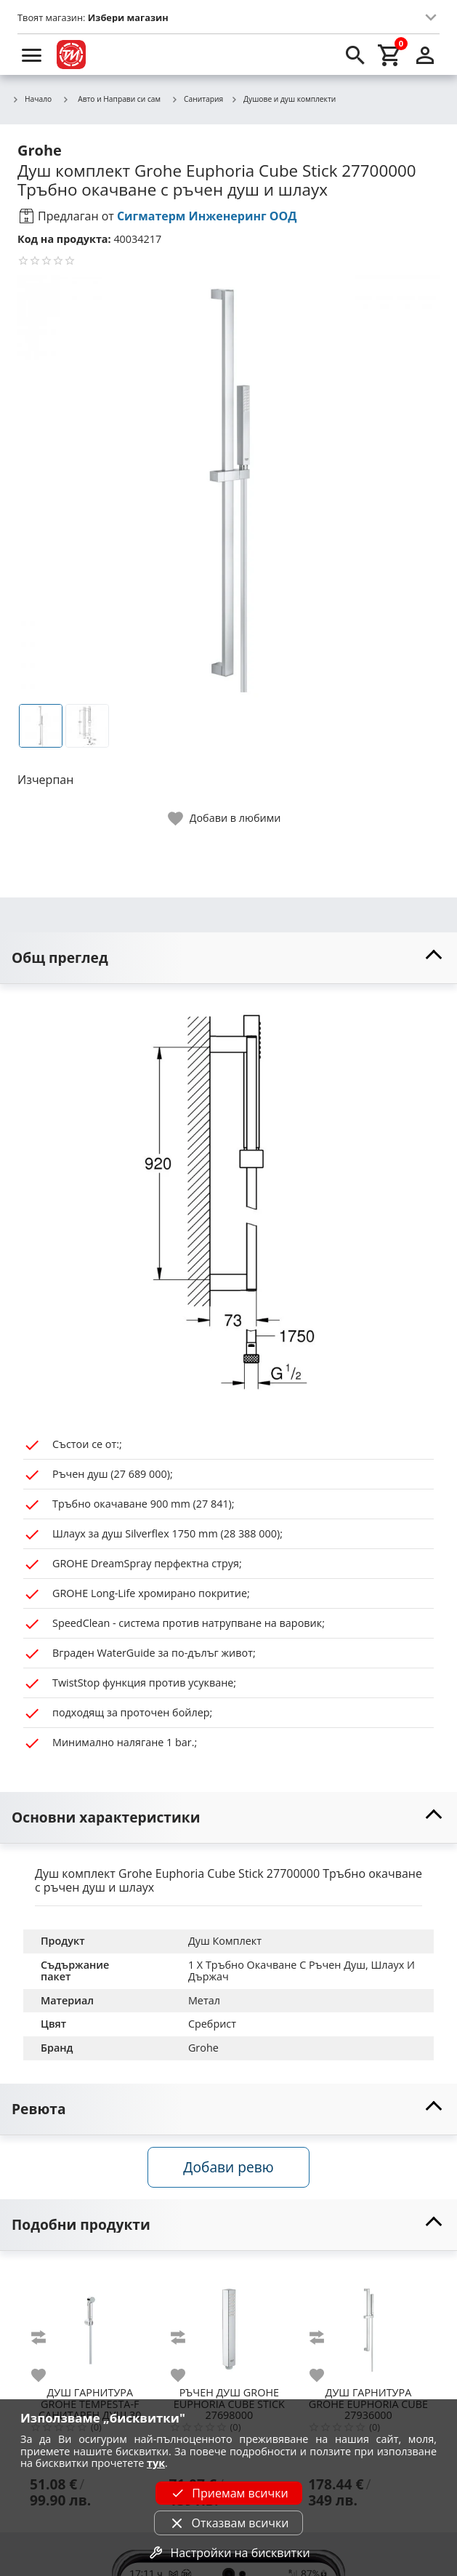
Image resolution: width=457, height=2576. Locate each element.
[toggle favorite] (225, 818)
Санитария (197, 99)
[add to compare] (47, 2337)
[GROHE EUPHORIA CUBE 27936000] (368, 2323)
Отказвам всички (228, 2523)
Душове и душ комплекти (283, 99)
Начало (32, 99)
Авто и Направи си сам (111, 99)
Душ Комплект (225, 1941)
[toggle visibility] (228, 958)
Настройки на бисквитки (228, 2552)
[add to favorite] (47, 2375)
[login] (425, 54)
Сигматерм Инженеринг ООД (207, 216)
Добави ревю (228, 2167)
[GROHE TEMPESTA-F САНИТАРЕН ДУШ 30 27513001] (90, 2323)
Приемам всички (228, 2493)
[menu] (31, 54)
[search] (355, 54)
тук (156, 2463)
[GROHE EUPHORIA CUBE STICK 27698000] (229, 2323)
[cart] (390, 54)
